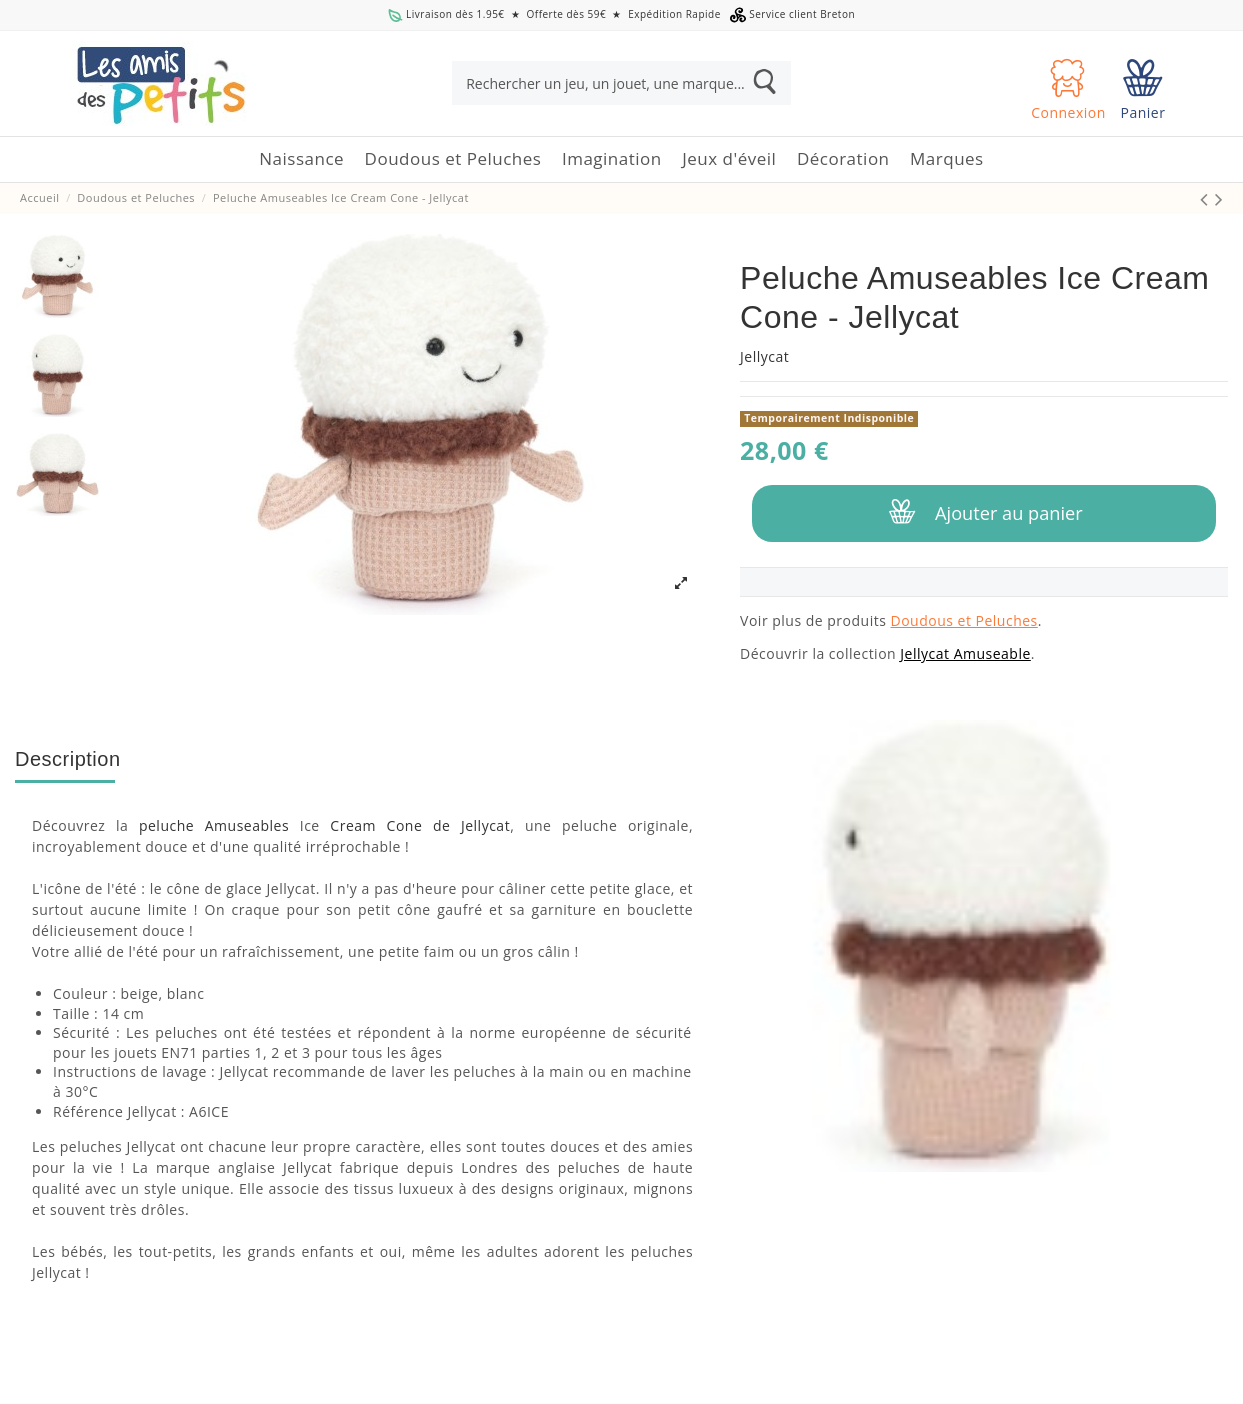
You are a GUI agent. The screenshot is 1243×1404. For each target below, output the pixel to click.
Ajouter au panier (983, 512)
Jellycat (764, 356)
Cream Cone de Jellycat (420, 825)
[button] (453, 159)
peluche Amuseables (214, 825)
